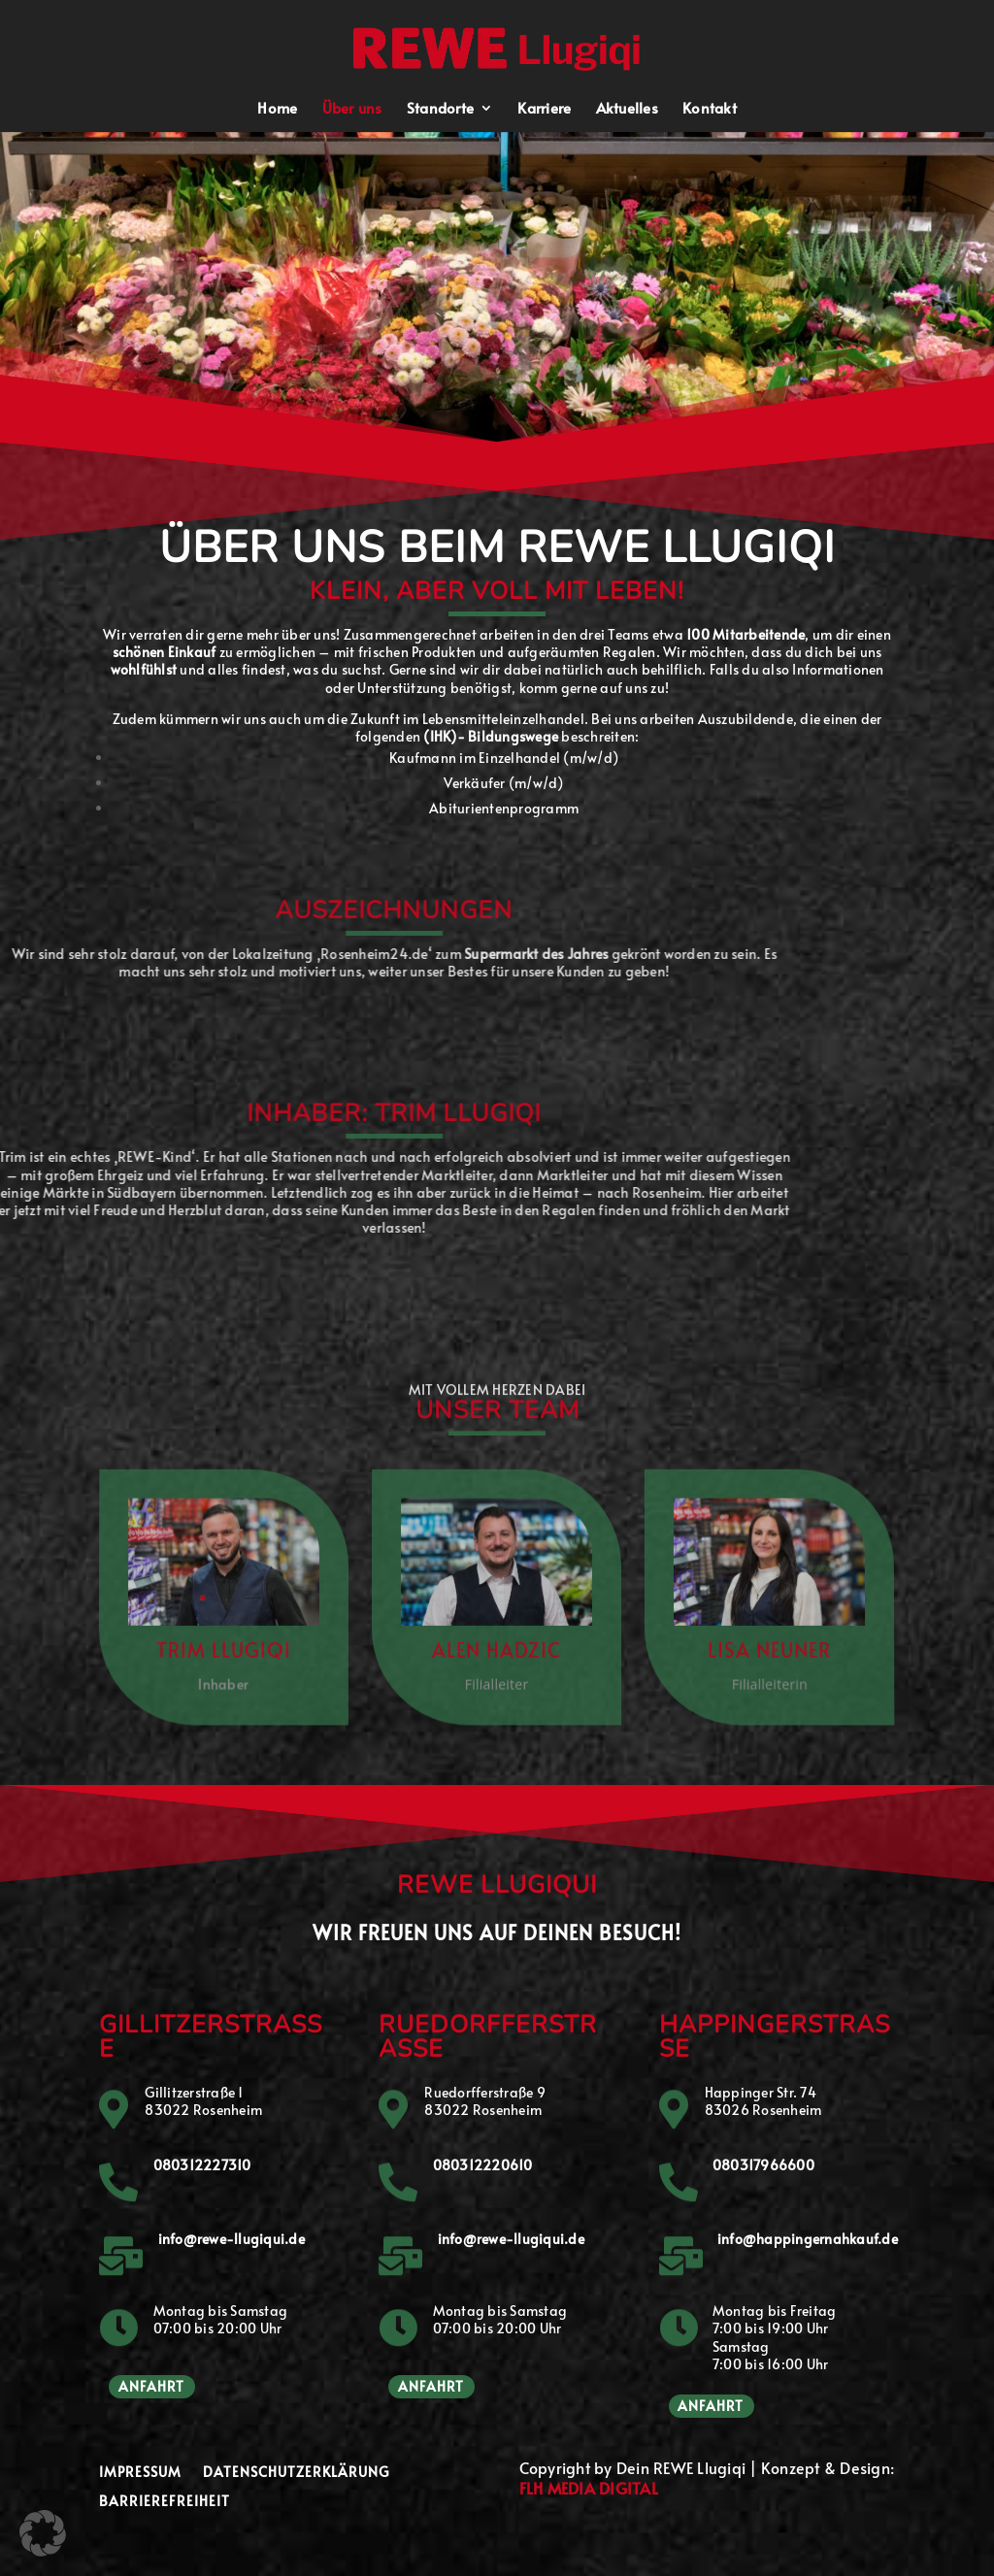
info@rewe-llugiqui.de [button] (231, 2238)
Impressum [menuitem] (140, 2473)
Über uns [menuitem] (352, 109)
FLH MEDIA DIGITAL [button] (588, 2487)
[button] (498, 46)
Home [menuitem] (277, 109)
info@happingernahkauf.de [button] (807, 2238)
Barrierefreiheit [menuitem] (164, 2502)
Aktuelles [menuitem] (627, 109)
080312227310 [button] (202, 2165)
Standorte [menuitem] (440, 109)
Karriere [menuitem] (544, 109)
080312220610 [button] (483, 2165)
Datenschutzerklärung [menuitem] (296, 2473)
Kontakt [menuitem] (709, 109)
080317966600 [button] (763, 2165)
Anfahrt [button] (151, 2386)
